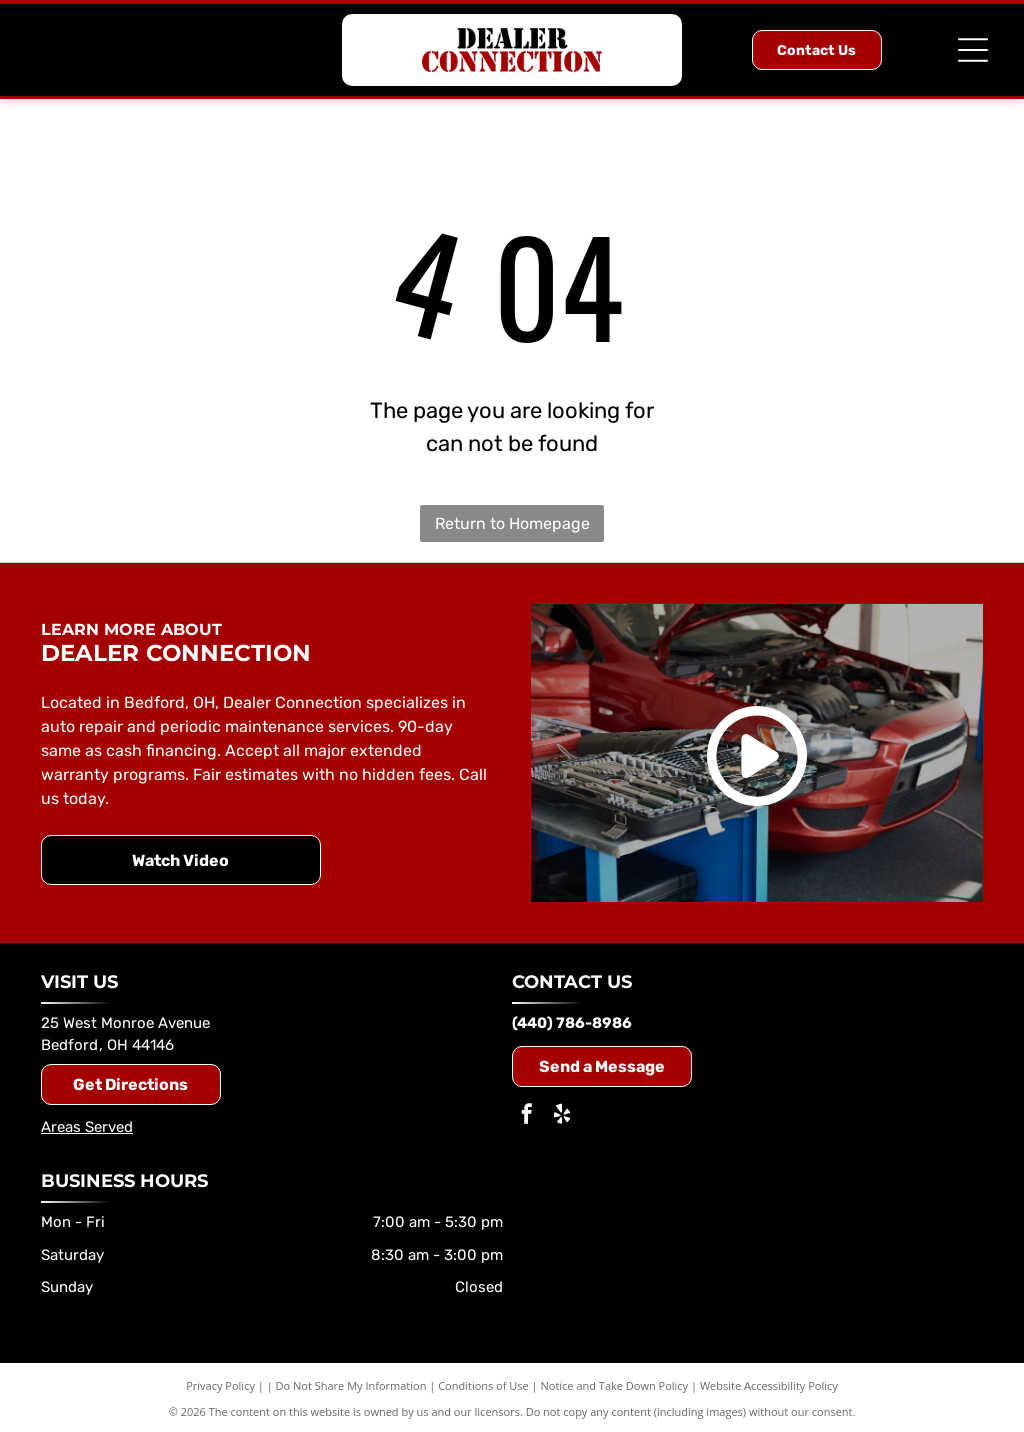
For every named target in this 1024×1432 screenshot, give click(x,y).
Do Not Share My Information (351, 1385)
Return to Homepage (512, 523)
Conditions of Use (483, 1385)
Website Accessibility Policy (769, 1385)
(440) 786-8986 (572, 1023)
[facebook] (527, 1116)
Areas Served (87, 1127)
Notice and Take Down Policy (615, 1385)
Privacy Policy (220, 1385)
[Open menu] (973, 50)
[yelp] (562, 1116)
